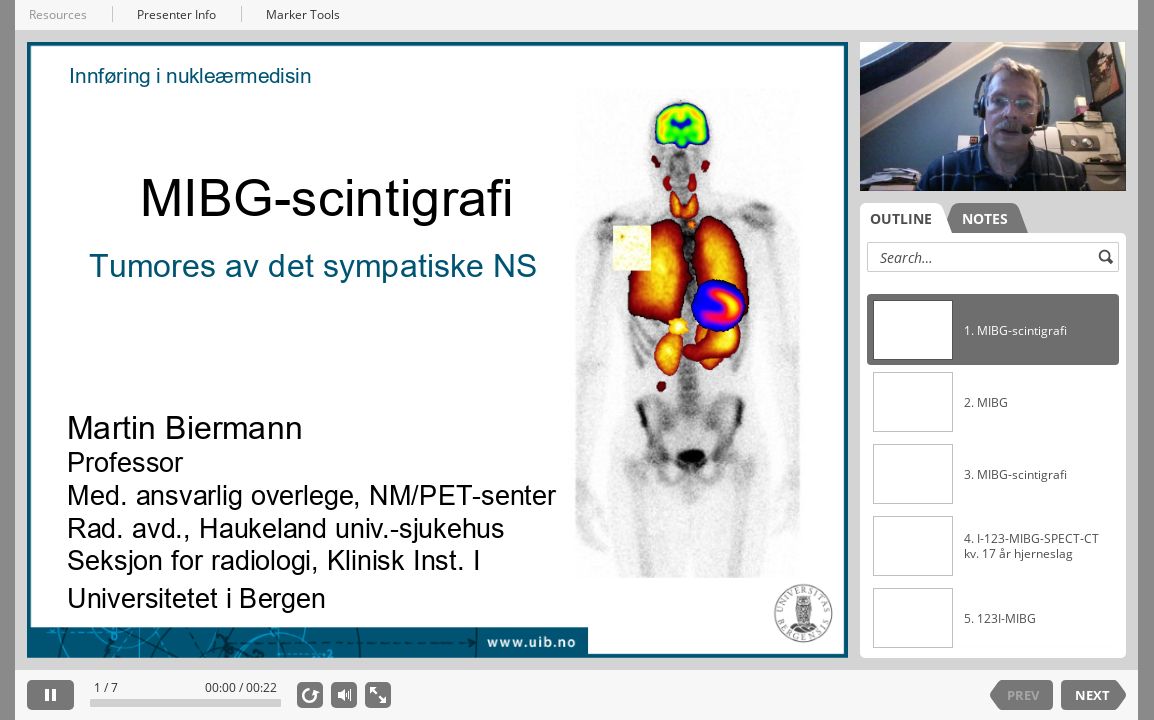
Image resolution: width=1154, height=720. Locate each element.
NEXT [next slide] (1092, 695)
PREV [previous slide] (1023, 695)
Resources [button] (58, 14)
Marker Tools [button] (303, 14)
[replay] (310, 695)
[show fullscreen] (378, 695)
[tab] (906, 218)
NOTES (985, 218)
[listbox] (993, 464)
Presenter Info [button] (176, 14)
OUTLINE (901, 218)
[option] (993, 330)
